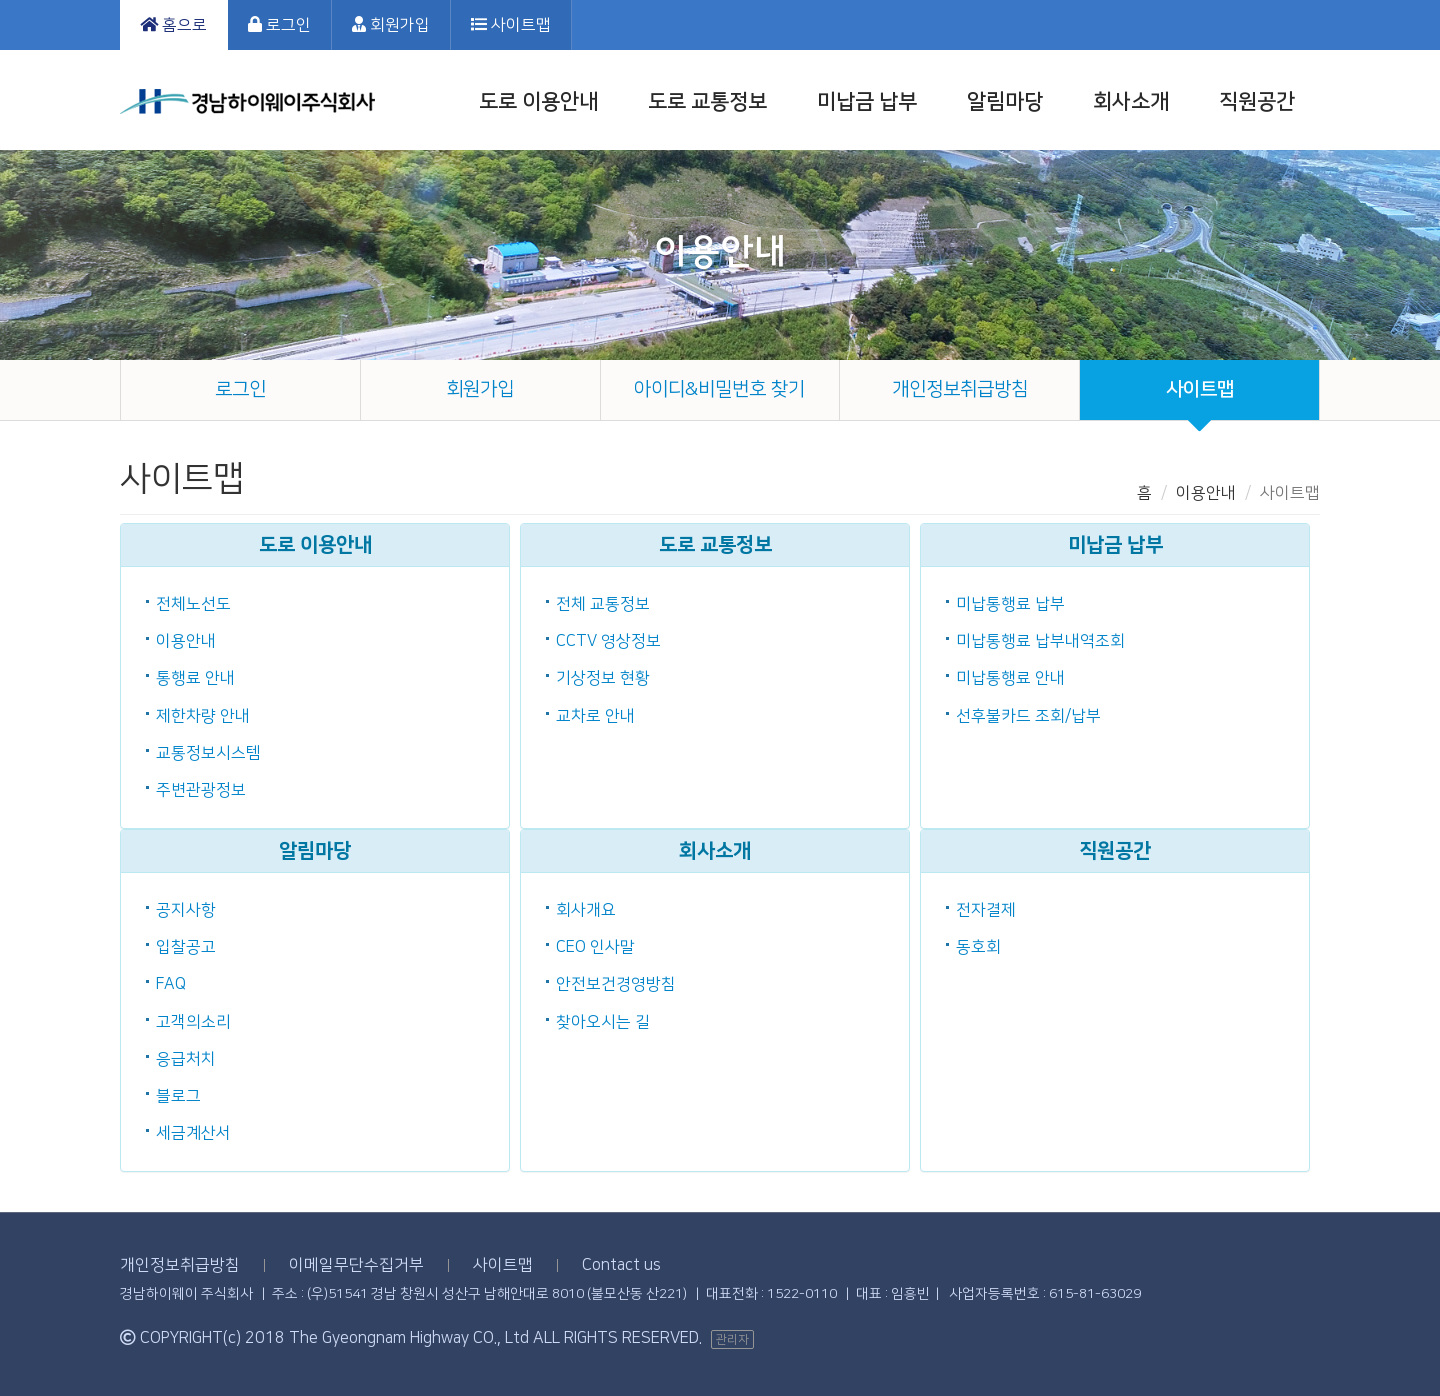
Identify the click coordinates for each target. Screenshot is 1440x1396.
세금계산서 (193, 1133)
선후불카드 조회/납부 (1028, 716)
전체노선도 (193, 604)
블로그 (178, 1096)
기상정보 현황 (603, 678)
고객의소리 (193, 1022)
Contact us (621, 1265)
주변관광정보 (201, 790)
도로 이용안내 (538, 101)
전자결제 (986, 910)
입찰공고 (186, 947)
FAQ (171, 984)
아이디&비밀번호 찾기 (719, 389)
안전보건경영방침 (616, 984)
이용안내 (186, 641)
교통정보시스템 (208, 753)
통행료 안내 (195, 678)
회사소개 (1131, 101)
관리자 (732, 1339)
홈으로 (173, 25)
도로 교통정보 (707, 101)
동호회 (978, 947)
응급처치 (186, 1059)
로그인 (279, 25)
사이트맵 (511, 25)
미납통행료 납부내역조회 (1040, 641)
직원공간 (1257, 101)
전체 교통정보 (603, 604)
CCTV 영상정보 (608, 641)
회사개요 (586, 910)
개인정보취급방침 (960, 389)
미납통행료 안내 (1010, 678)
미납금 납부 (867, 101)
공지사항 (186, 910)
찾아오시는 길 (603, 1022)
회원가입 (391, 25)
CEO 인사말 (595, 947)
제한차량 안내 (203, 716)
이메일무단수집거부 (356, 1265)
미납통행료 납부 (1010, 604)
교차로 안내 (595, 716)
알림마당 (1005, 101)
